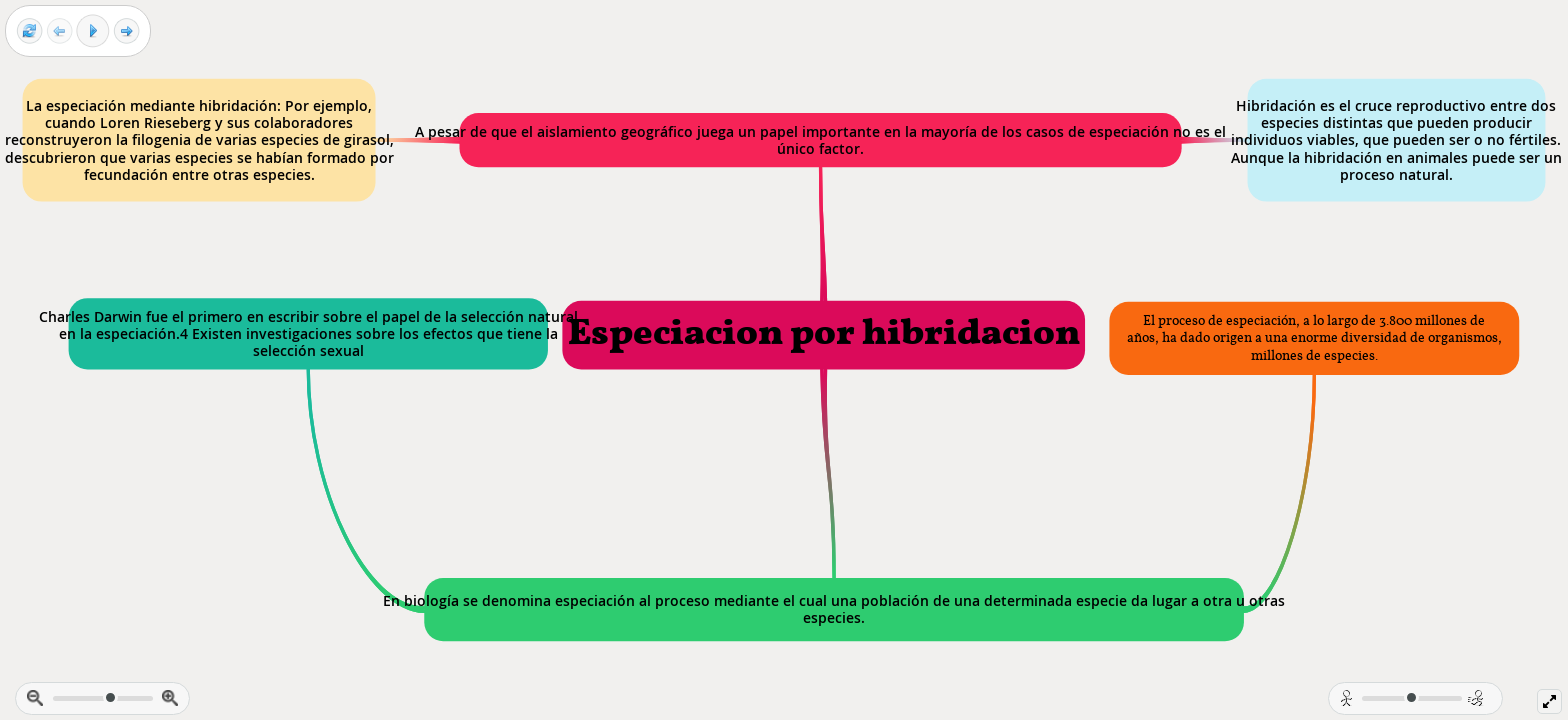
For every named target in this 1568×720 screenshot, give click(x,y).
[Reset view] (29, 31)
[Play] (93, 31)
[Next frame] (126, 31)
